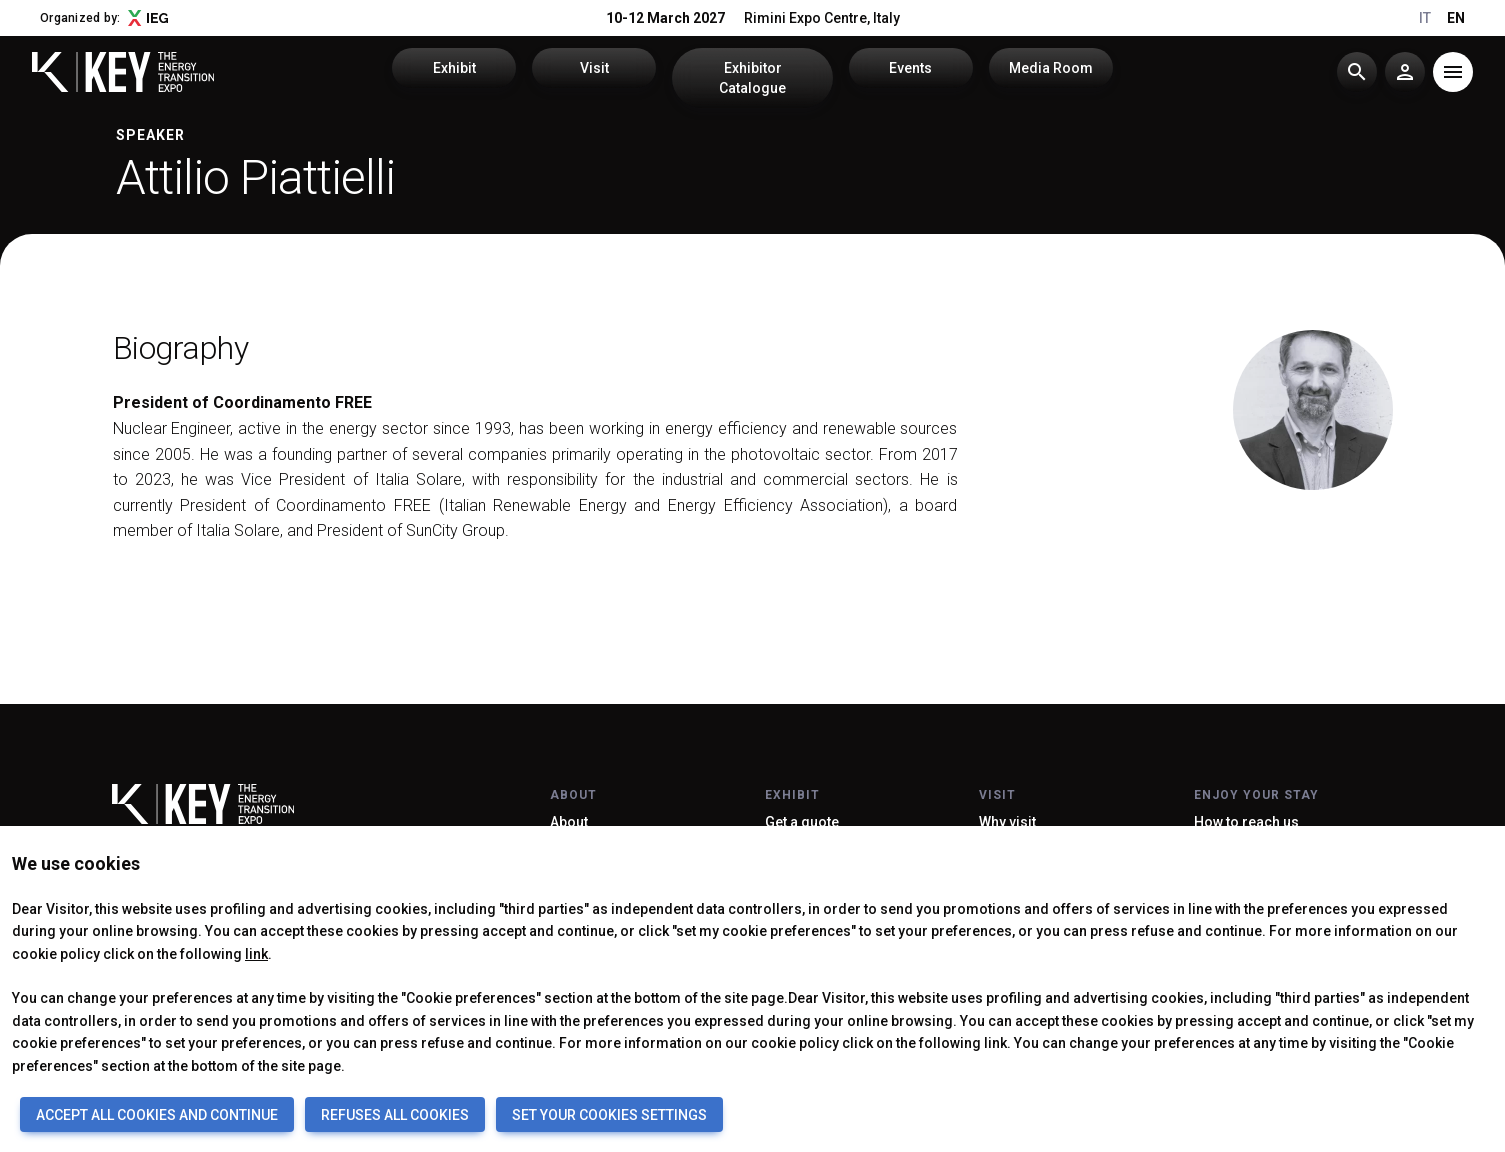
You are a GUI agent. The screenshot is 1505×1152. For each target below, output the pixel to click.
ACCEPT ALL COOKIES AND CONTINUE (157, 1115)
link (256, 954)
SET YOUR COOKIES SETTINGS (609, 1115)
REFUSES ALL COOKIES (395, 1115)
